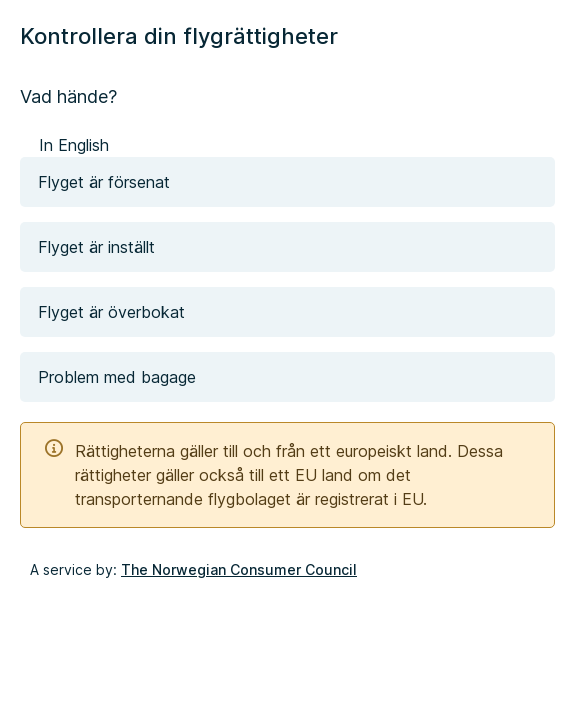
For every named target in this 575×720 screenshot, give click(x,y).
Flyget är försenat (104, 182)
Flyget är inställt (96, 247)
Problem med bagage (117, 377)
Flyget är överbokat (111, 312)
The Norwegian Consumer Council (239, 569)
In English (74, 145)
